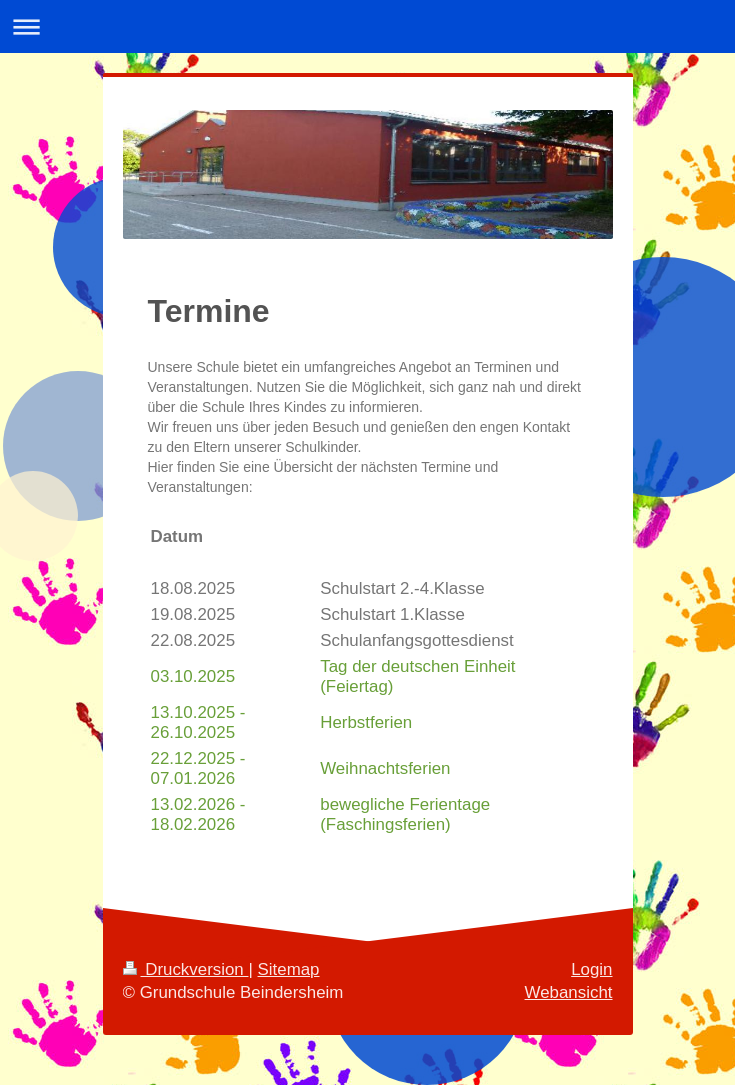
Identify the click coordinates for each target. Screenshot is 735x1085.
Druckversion (186, 969)
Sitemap (289, 969)
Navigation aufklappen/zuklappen (367, 26)
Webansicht (569, 992)
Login (591, 969)
